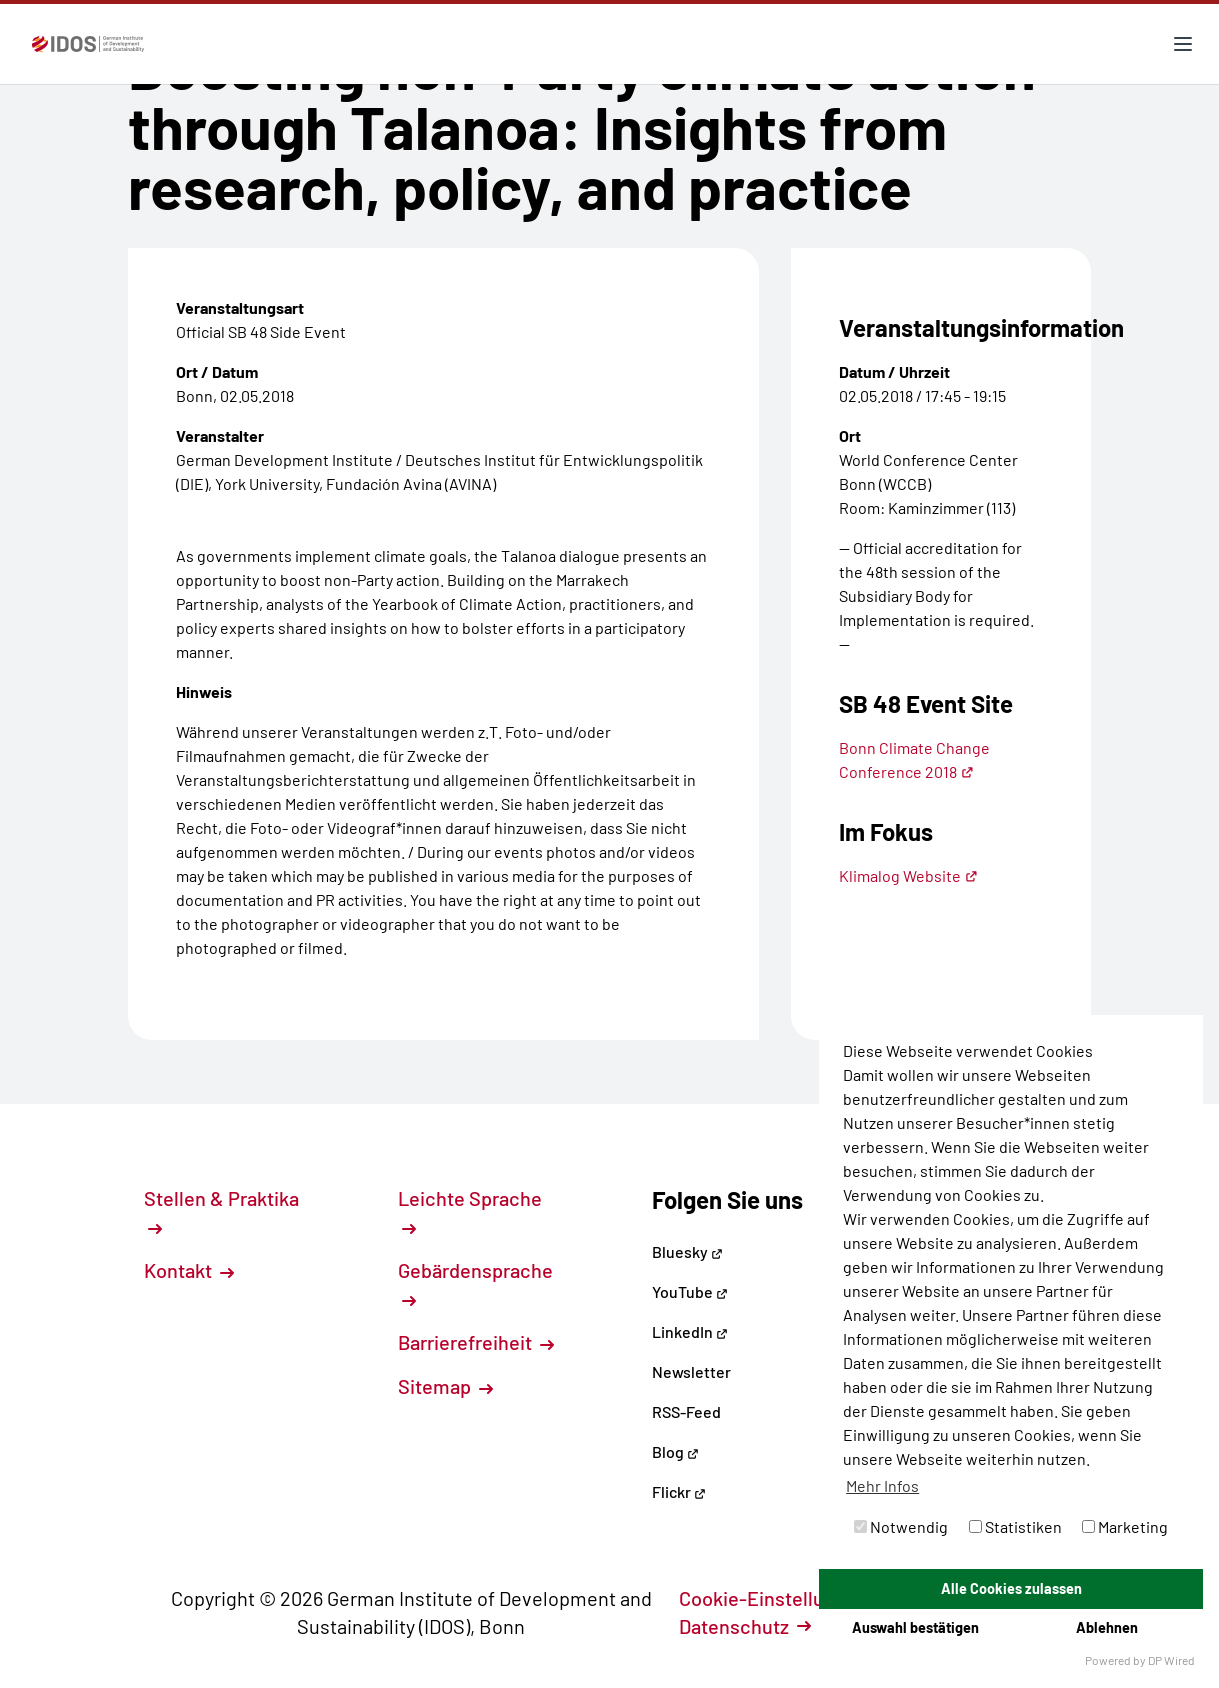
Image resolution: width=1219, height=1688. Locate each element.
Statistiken (1015, 1526)
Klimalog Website (908, 875)
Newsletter (691, 1371)
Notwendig (901, 1526)
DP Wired (1171, 1660)
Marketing (1125, 1526)
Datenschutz (745, 1626)
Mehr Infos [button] (882, 1485)
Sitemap (445, 1386)
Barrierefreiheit (476, 1342)
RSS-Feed (686, 1411)
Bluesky (687, 1251)
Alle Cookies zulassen (1011, 1588)
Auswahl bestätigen (915, 1627)
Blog (675, 1451)
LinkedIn (690, 1331)
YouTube (690, 1291)
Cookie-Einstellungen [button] (784, 1598)
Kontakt (189, 1270)
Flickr (679, 1491)
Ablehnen (1107, 1627)
